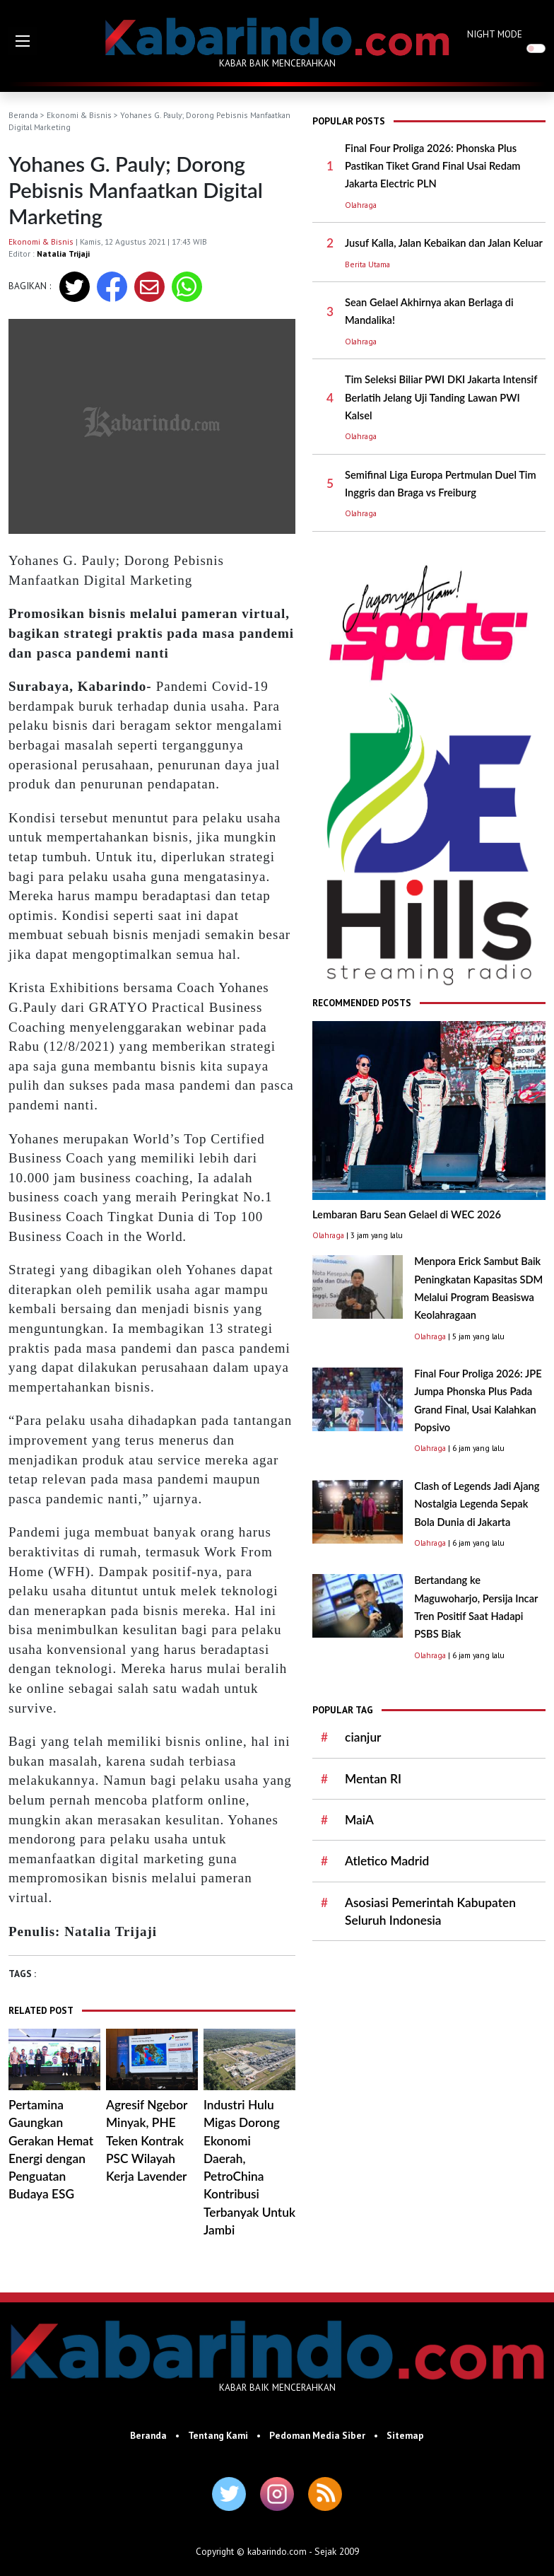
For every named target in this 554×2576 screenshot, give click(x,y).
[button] (22, 41)
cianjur (363, 1737)
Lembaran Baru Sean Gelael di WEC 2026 (406, 1214)
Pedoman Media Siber (317, 2435)
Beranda (23, 115)
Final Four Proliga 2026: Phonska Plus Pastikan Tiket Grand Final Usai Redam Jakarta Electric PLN (432, 166)
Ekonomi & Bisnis (79, 115)
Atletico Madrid (387, 1860)
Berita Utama (367, 264)
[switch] (536, 48)
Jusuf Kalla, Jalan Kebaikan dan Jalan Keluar (444, 243)
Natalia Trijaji (63, 253)
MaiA (359, 1819)
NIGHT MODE (494, 34)
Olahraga (361, 204)
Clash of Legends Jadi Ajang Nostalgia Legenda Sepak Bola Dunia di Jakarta (476, 1504)
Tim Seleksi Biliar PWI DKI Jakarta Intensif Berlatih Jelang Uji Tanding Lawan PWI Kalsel (441, 397)
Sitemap (405, 2435)
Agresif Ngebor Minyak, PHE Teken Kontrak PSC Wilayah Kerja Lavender (146, 2140)
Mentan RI (373, 1778)
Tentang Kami (218, 2435)
